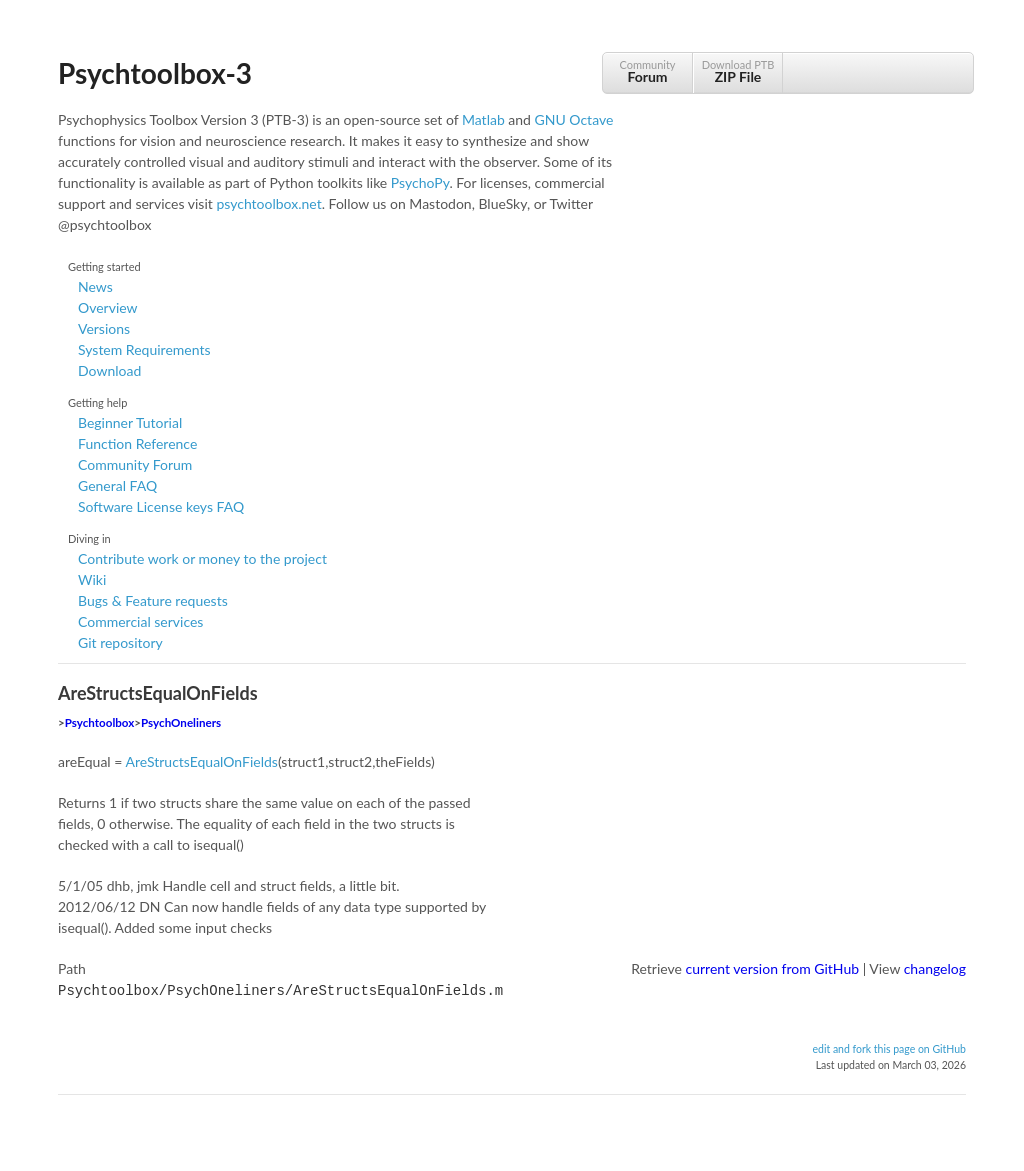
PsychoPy (420, 182)
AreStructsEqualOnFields (201, 761)
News (95, 286)
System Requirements (144, 349)
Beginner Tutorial (130, 422)
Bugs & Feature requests (153, 600)
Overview (108, 307)
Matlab (483, 119)
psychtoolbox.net (268, 203)
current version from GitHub (773, 968)
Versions (104, 328)
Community (647, 71)
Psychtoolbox (100, 722)
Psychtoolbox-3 (155, 73)
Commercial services (140, 621)
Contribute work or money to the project (202, 558)
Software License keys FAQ (161, 506)
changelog (935, 968)
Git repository (120, 642)
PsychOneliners (181, 722)
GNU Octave (574, 119)
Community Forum (135, 464)
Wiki (92, 579)
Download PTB (738, 71)
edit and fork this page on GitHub (889, 1047)
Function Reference (137, 443)
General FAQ (117, 485)
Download (109, 370)
